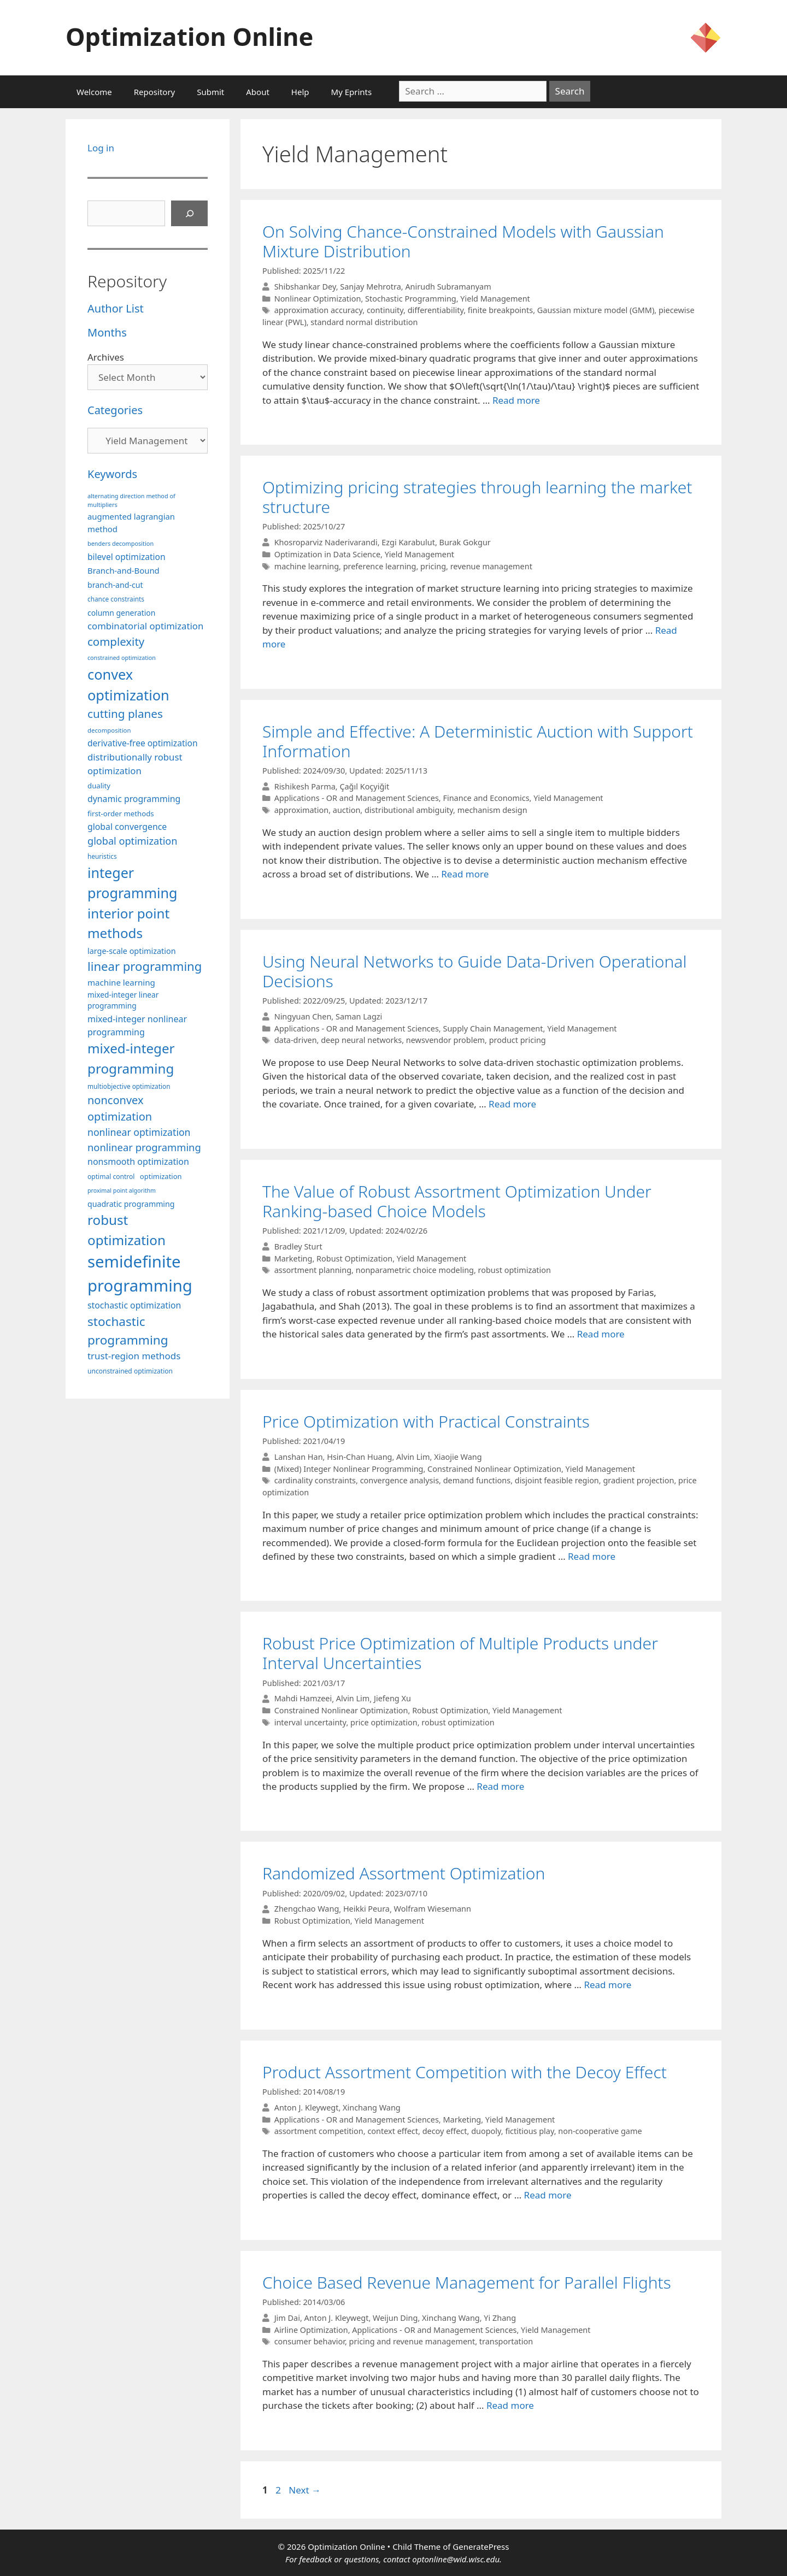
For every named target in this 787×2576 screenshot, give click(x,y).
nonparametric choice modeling (415, 1270)
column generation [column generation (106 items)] (121, 613)
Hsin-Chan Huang (359, 1457)
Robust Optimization (354, 1258)
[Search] (189, 214)
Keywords (112, 474)
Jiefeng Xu (392, 1699)
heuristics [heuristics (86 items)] (102, 856)
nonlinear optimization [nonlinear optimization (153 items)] (139, 1132)
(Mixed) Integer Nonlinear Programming (349, 1469)
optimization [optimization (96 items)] (161, 1176)
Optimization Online (189, 36)
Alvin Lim (413, 1457)
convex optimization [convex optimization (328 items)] (128, 684)
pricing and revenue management (412, 2341)
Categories (115, 410)
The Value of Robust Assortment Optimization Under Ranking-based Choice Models (456, 1201)
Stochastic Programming (410, 298)
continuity (385, 310)
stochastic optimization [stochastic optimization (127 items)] (134, 1305)
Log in (100, 148)
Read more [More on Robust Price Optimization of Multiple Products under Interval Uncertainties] (500, 1786)
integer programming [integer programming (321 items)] (132, 883)
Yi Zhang (500, 2318)
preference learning (379, 566)
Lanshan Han (298, 1457)
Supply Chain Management (493, 1028)
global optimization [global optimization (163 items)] (132, 840)
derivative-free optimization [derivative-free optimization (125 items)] (142, 743)
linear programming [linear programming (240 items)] (144, 966)
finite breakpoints (500, 310)
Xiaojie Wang (457, 1457)
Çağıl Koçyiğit (364, 786)
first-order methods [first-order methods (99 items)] (120, 813)
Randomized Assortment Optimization (403, 1873)
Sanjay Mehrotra (370, 286)
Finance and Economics (486, 798)
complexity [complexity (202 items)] (115, 641)
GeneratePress (481, 2546)
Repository (154, 91)
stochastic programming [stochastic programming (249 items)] (127, 1330)
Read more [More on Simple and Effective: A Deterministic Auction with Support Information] (465, 874)
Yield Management (495, 298)
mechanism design (492, 810)
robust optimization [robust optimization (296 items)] (126, 1229)
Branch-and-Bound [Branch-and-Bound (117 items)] (123, 570)
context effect (392, 2131)
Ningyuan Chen (303, 1016)
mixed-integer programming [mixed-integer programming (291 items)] (131, 1058)
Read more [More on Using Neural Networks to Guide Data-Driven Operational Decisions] (512, 1104)
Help (300, 91)
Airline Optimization (311, 2330)
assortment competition (318, 2131)
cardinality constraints (315, 1480)
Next (305, 2490)
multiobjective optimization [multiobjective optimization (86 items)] (129, 1086)
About (257, 91)
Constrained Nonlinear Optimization (494, 1469)
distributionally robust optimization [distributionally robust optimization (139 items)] (135, 764)
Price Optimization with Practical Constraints (426, 1421)
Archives (105, 357)
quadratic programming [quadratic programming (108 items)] (130, 1204)
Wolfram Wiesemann (432, 1909)
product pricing (517, 1040)
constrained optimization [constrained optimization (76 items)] (121, 658)
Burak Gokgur (465, 542)
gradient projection (638, 1480)
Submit (210, 91)
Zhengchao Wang (306, 1909)
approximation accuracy (318, 310)
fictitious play (529, 2131)
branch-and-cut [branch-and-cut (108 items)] (115, 585)
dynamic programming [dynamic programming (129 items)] (133, 799)
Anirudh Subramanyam (448, 286)
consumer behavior (309, 2341)
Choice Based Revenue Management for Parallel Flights (466, 2282)
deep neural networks (361, 1040)
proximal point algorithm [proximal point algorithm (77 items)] (121, 1190)
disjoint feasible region (557, 1480)
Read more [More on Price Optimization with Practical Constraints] (591, 1556)
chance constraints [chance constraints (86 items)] (115, 598)
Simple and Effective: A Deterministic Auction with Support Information (477, 741)
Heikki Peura (366, 1909)
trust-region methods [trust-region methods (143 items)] (133, 1355)
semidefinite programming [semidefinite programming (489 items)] (139, 1273)
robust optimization (514, 1270)
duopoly (486, 2131)
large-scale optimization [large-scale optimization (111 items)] (131, 951)
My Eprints (351, 91)
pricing (433, 566)
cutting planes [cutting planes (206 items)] (125, 713)
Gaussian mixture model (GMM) (596, 310)
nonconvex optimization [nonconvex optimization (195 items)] (119, 1108)
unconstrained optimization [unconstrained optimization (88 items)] (130, 1371)
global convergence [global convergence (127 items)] (127, 827)
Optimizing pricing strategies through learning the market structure (477, 497)
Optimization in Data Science (327, 554)
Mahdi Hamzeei (303, 1699)
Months (107, 332)
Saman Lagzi (359, 1016)
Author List (115, 308)
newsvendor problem (445, 1040)
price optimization (384, 1722)
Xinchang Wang (372, 2107)
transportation (506, 2341)
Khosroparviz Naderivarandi (326, 542)
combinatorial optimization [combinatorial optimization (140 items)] (145, 626)
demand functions (476, 1480)
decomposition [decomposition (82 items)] (109, 730)
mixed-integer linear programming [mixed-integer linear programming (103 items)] (122, 1000)
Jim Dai (287, 2318)
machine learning (306, 566)
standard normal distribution (364, 322)
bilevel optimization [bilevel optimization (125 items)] (126, 557)
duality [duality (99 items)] (98, 786)
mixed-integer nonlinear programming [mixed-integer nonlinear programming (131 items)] (137, 1025)
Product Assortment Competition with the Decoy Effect (464, 2072)
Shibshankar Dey (305, 286)
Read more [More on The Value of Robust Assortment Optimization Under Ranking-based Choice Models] (601, 1334)
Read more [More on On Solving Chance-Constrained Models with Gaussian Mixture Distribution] (516, 400)
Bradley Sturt (298, 1246)
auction (347, 810)
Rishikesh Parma (305, 786)
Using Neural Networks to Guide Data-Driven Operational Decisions (474, 971)
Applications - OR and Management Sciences (356, 798)
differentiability (436, 310)
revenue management (491, 566)
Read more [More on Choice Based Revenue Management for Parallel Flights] (510, 2405)
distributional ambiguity (409, 810)
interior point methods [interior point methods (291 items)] (128, 923)
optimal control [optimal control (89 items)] (110, 1176)
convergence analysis (399, 1480)
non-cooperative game (600, 2131)
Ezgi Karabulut (408, 542)
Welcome (94, 91)
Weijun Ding (395, 2318)
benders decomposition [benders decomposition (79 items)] (120, 543)
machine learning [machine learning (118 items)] (121, 982)
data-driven (295, 1040)
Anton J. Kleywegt (306, 2107)
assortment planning (312, 1270)
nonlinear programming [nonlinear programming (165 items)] (144, 1147)
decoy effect (444, 2131)
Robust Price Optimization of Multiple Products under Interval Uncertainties (460, 1653)
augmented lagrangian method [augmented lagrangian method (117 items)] (131, 522)
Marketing (293, 1258)
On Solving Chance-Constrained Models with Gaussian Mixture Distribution (463, 241)
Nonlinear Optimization (317, 298)
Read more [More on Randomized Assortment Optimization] (607, 1984)
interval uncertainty (310, 1722)
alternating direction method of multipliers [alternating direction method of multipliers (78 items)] (131, 500)
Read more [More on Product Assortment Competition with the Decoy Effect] (548, 2195)
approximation (301, 810)
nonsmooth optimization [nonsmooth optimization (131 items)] (138, 1162)
